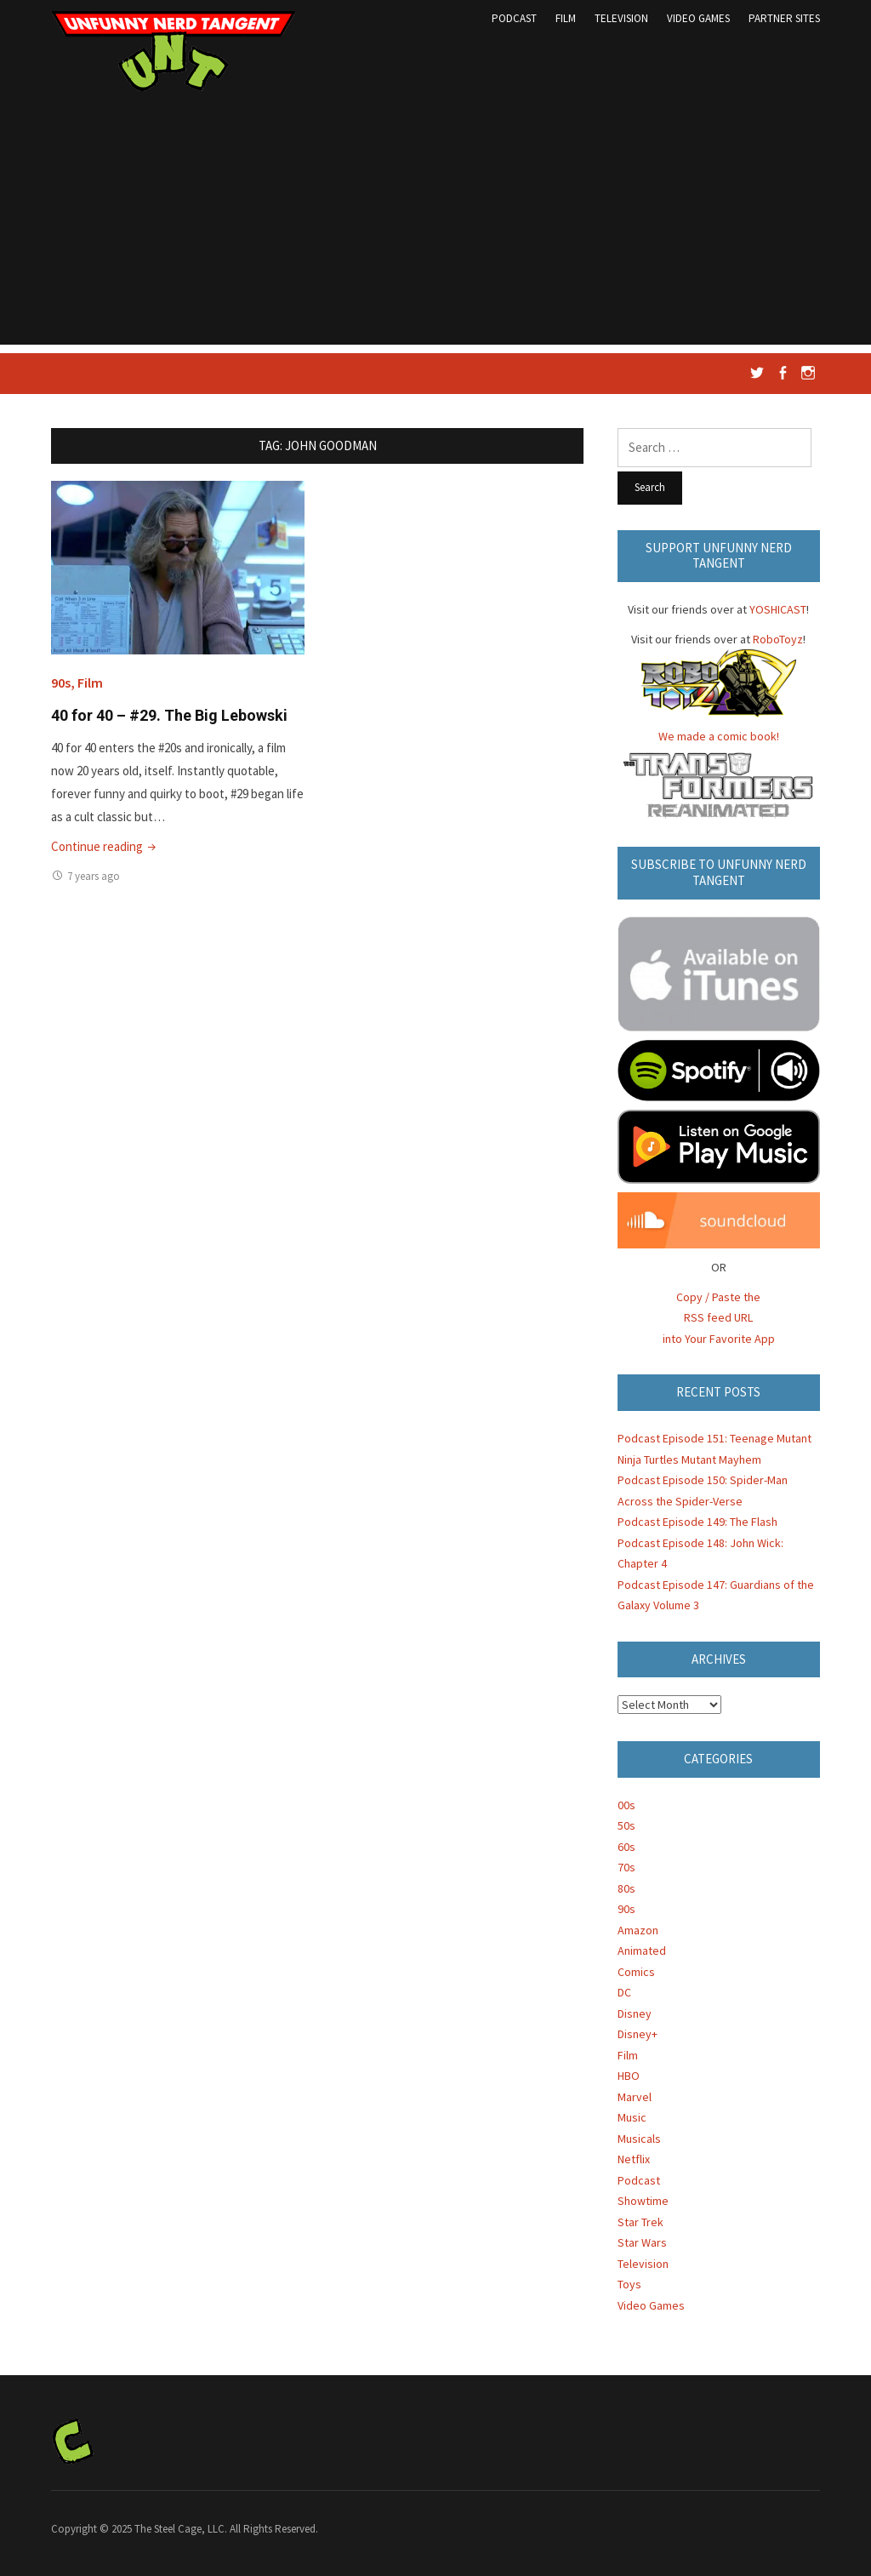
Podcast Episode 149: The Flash (697, 1521)
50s (626, 1825)
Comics (636, 1971)
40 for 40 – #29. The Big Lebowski (169, 715)
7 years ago (93, 876)
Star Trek (640, 2222)
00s (626, 1805)
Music (632, 2117)
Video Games (698, 18)
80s (626, 1888)
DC (624, 1992)
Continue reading (105, 846)
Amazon (638, 1930)
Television (621, 18)
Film (565, 18)
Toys (629, 2284)
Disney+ (638, 2034)
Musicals (639, 2138)
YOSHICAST (777, 609)
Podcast (514, 18)
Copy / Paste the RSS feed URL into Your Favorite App (719, 1317)
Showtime (643, 2200)
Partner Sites (784, 18)
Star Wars (642, 2242)
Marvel (635, 2097)
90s (61, 682)
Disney (635, 2013)
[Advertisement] (435, 225)
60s (626, 1846)
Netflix (634, 2159)
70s (626, 1867)
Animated (642, 1950)
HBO (629, 2075)
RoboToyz (778, 639)
